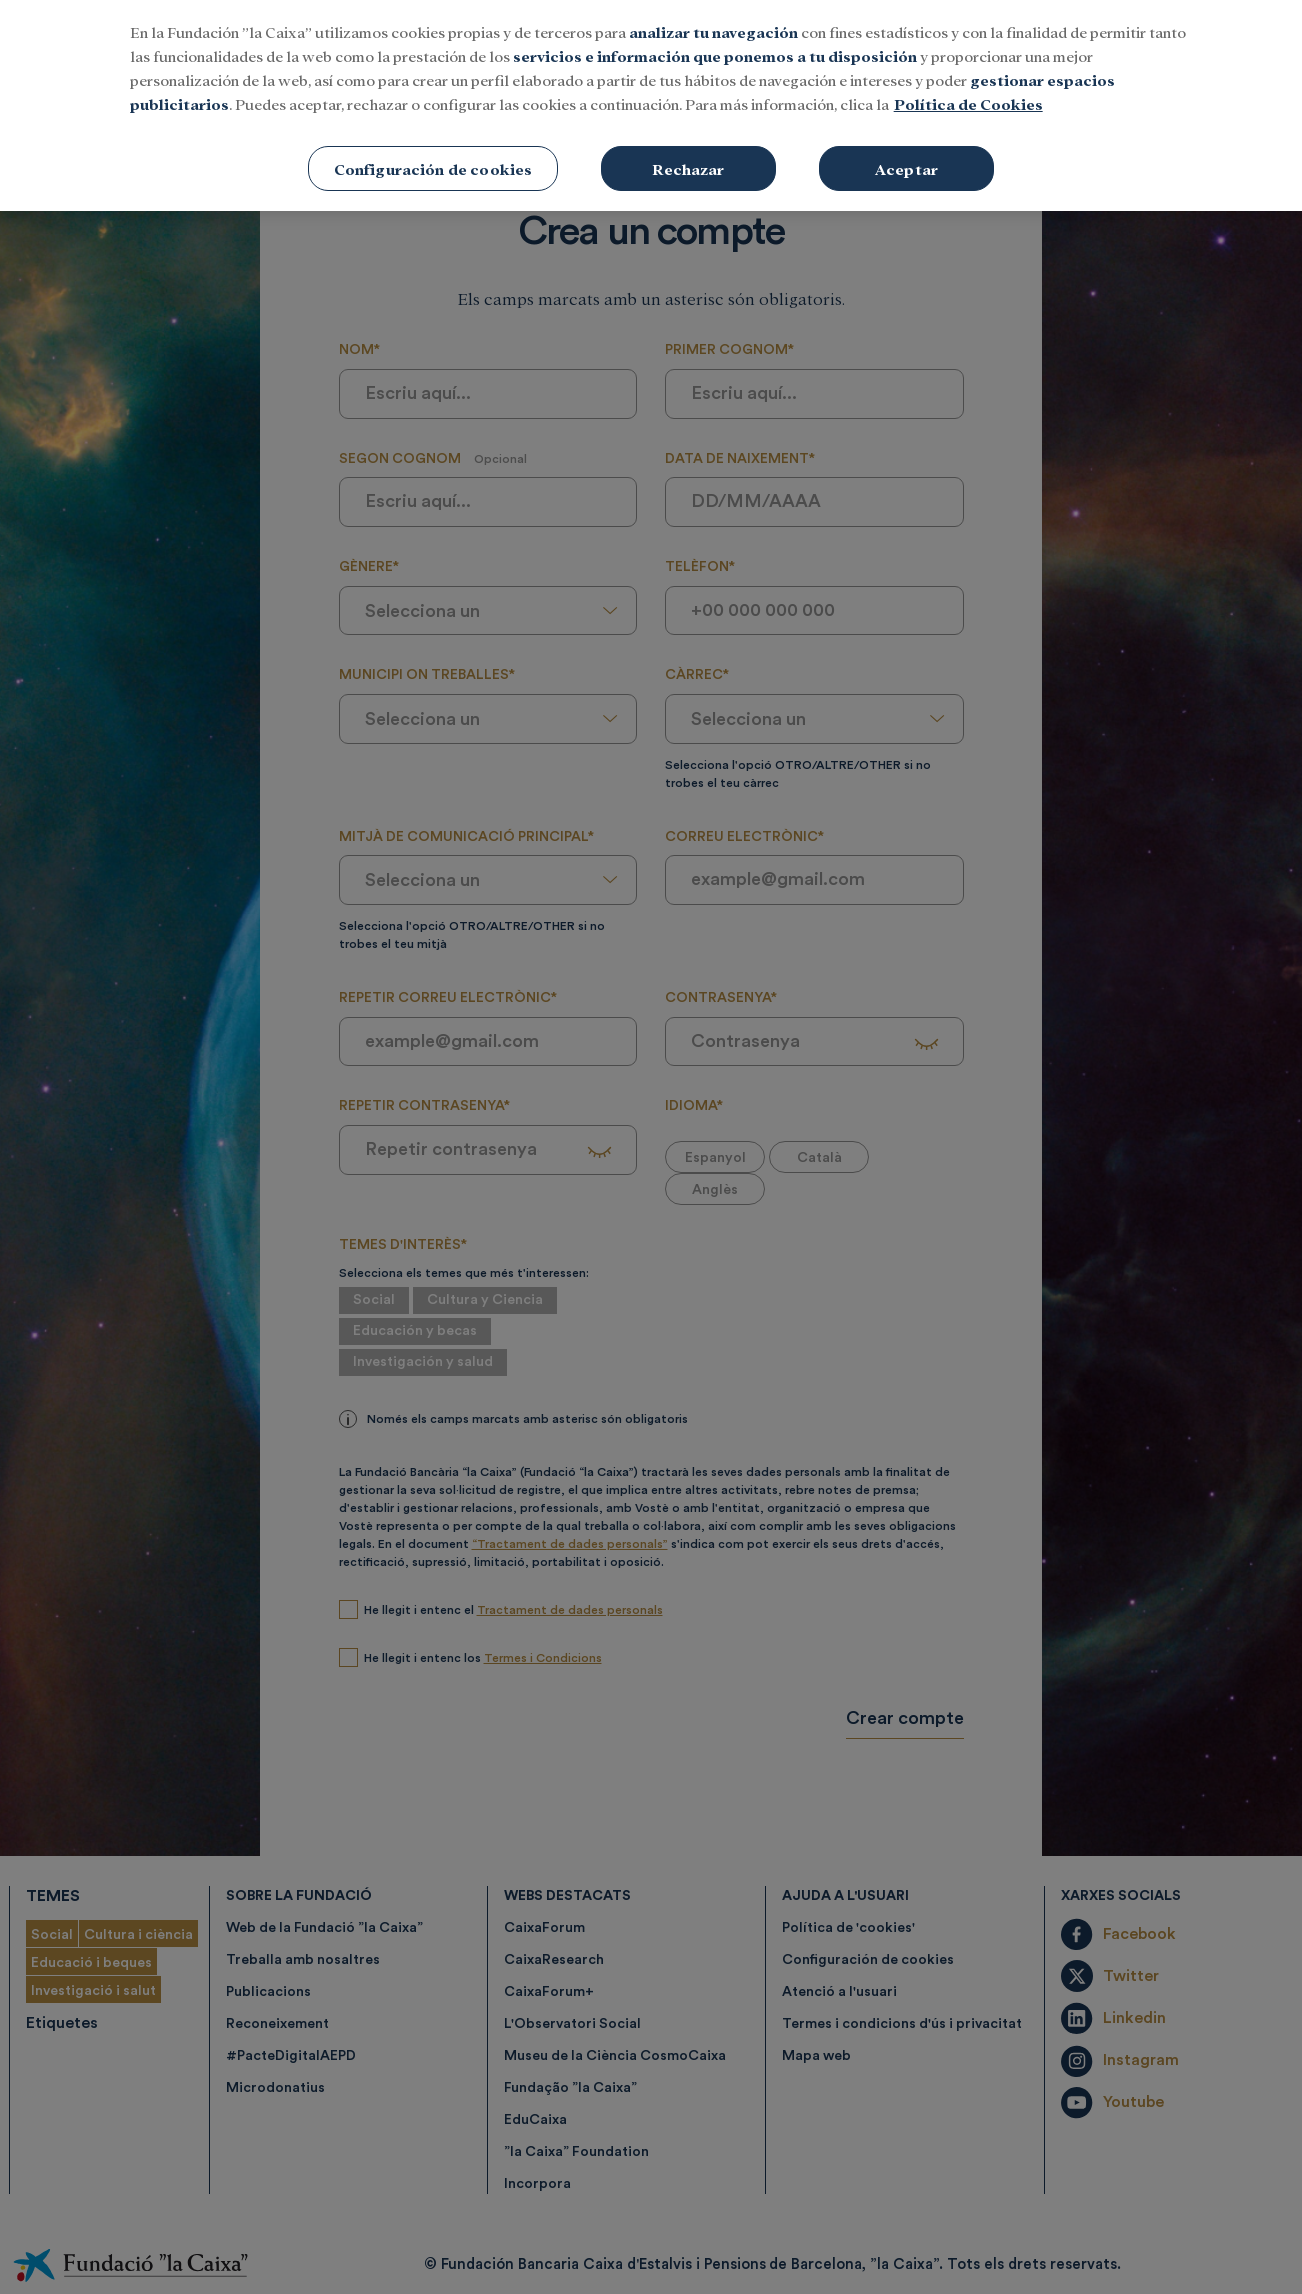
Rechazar (688, 168)
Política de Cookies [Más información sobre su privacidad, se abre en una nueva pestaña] (968, 103)
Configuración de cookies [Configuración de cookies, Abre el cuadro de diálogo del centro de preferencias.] (433, 168)
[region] (651, 105)
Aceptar (906, 168)
